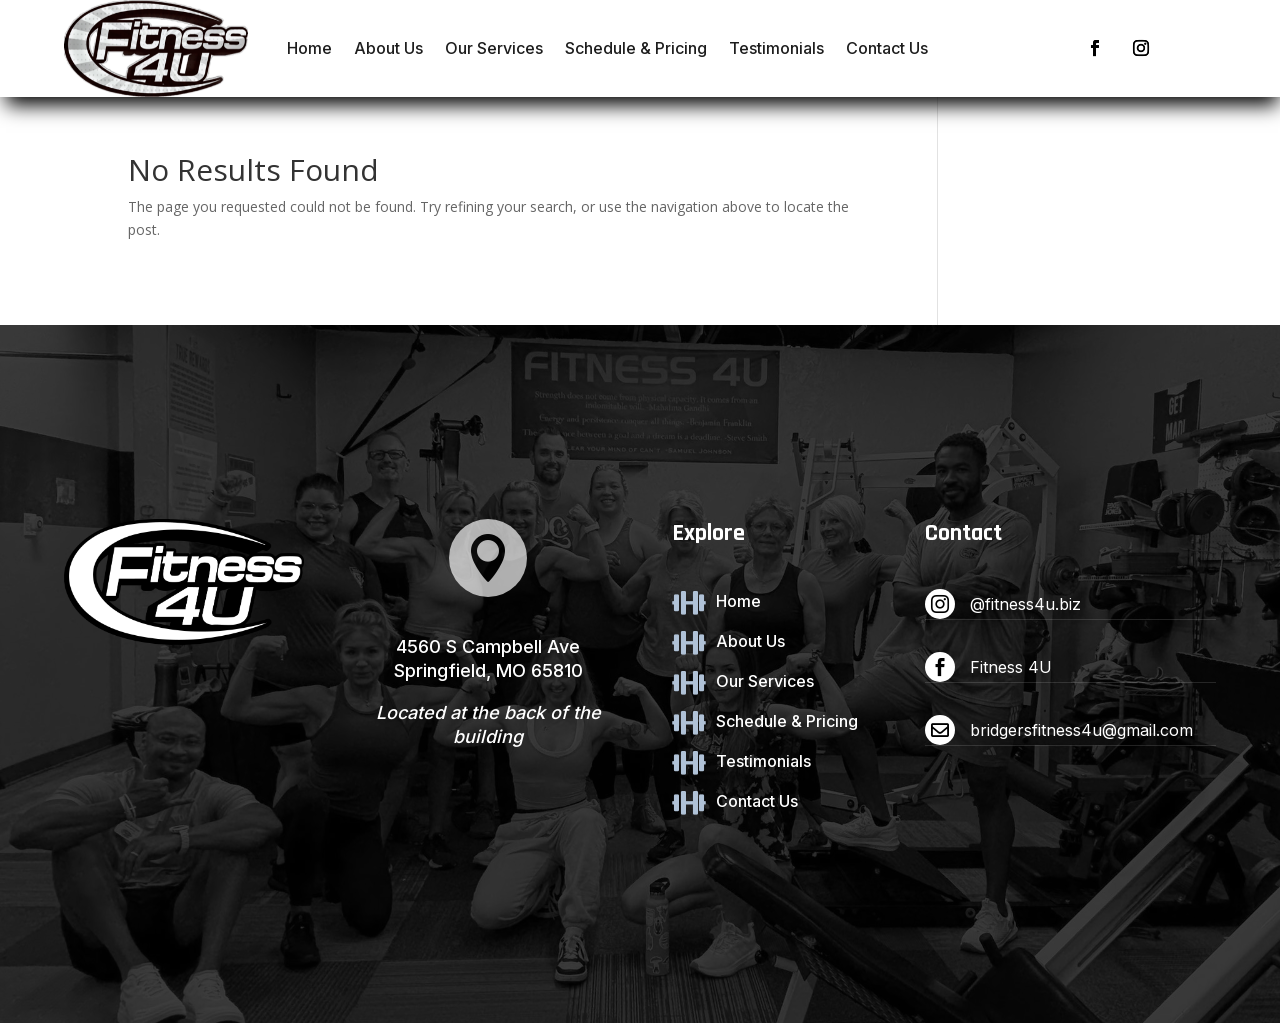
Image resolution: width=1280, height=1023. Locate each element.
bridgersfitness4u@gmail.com (1081, 730)
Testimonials (776, 48)
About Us (388, 48)
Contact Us (887, 48)
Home (309, 48)
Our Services (494, 48)
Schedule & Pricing (636, 48)
